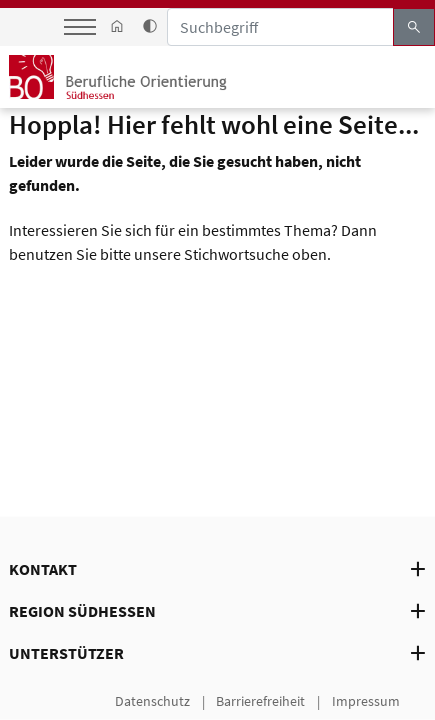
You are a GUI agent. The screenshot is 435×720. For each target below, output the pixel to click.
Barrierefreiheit (260, 700)
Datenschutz (152, 700)
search (414, 27)
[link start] (117, 27)
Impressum (366, 700)
